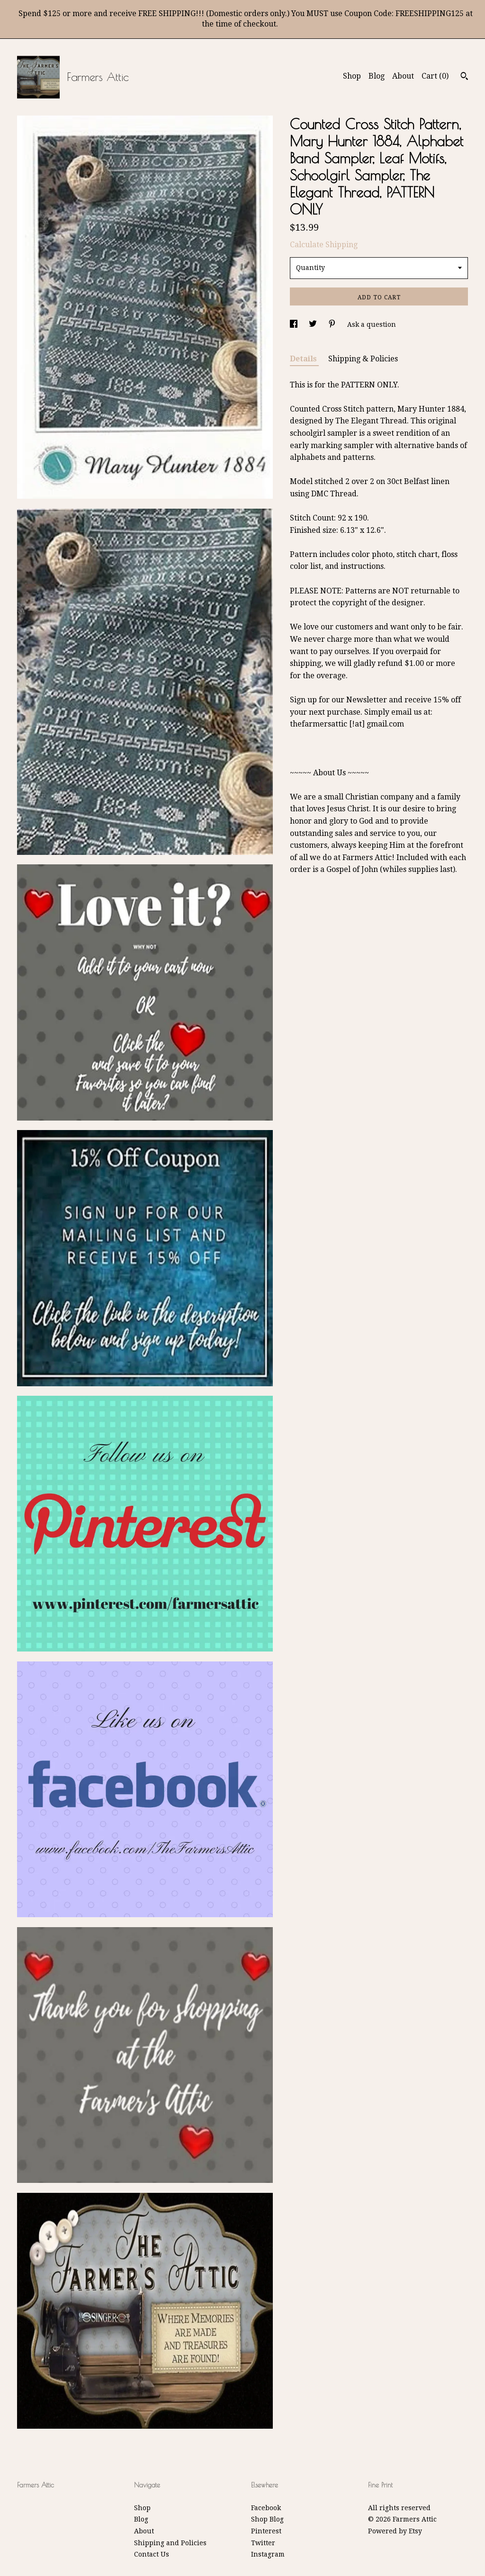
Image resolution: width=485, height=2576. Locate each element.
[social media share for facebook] (294, 324)
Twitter (263, 2543)
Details (304, 358)
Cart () (435, 76)
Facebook (266, 2508)
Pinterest (266, 2531)
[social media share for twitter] (314, 324)
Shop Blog (267, 2519)
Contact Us (151, 2554)
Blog (376, 76)
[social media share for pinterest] (333, 324)
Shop (352, 76)
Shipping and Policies (170, 2543)
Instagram (268, 2554)
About (403, 76)
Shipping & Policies (363, 358)
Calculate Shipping (324, 244)
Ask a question (371, 324)
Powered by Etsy (395, 2531)
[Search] (464, 77)
